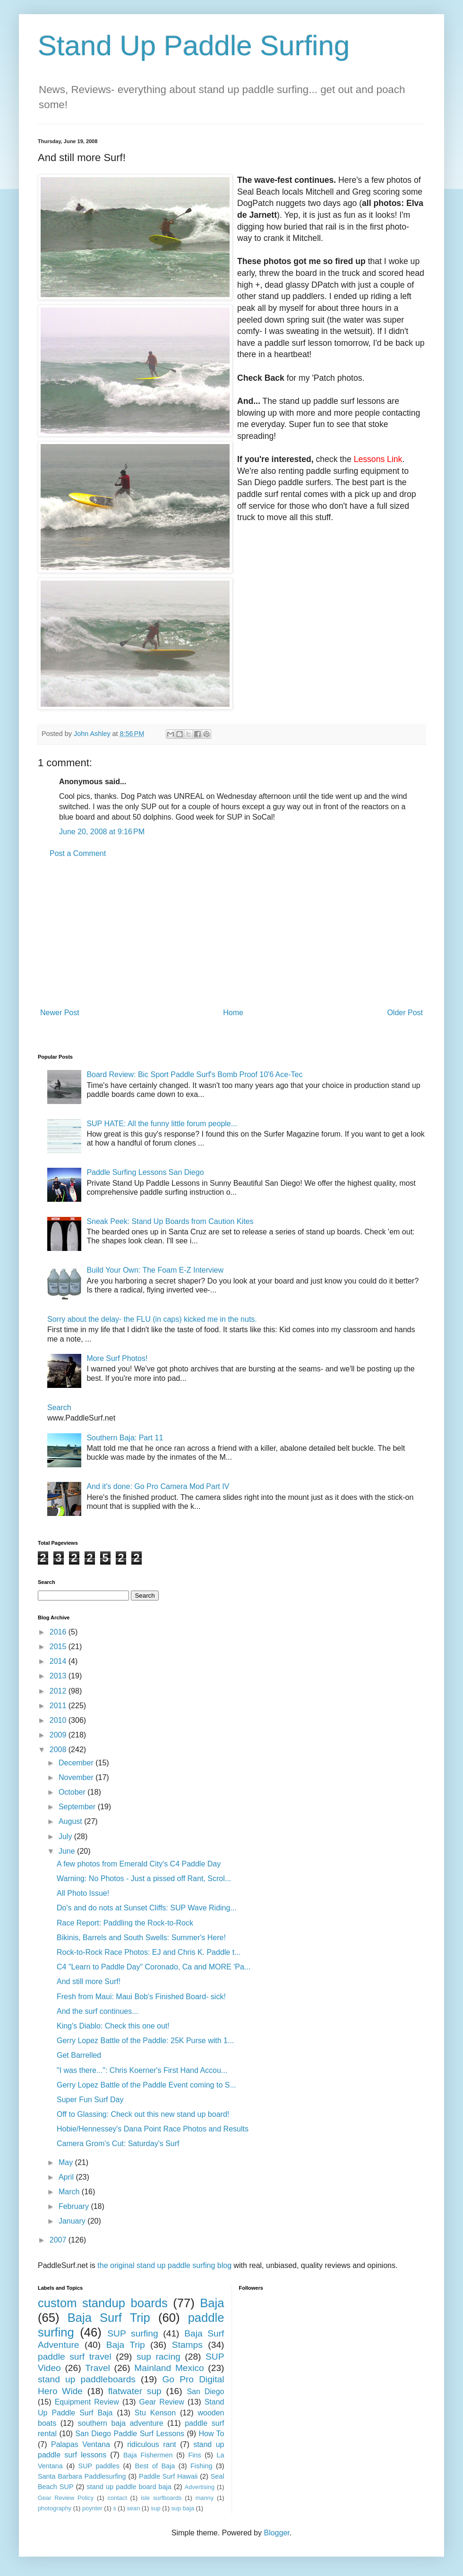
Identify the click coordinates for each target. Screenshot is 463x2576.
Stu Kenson (155, 2413)
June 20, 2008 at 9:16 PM (102, 832)
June (68, 1851)
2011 (59, 1706)
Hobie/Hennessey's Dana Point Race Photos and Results (153, 2129)
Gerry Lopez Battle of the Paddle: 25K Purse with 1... (145, 2041)
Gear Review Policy (66, 2497)
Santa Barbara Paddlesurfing (82, 2476)
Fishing (201, 2466)
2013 (59, 1676)
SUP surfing (132, 2333)
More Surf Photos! (116, 1358)
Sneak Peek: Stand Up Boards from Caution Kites (169, 1221)
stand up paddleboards (87, 2379)
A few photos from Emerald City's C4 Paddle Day (139, 1864)
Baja (212, 2303)
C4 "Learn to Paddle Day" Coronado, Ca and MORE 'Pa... (153, 1967)
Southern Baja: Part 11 (124, 1438)
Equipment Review (87, 2402)
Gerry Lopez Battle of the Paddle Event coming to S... (146, 2085)
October (73, 1792)
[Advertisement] (231, 933)
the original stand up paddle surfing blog (164, 2265)
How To (211, 2434)
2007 (59, 2240)
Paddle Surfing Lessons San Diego (145, 1172)
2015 (59, 1647)
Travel (97, 2368)
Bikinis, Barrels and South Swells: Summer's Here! (141, 1938)
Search (59, 1408)
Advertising (199, 2486)
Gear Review (161, 2402)
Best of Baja (155, 2466)
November (77, 1777)
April (67, 2177)
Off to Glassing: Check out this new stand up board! (143, 2114)
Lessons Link (378, 459)
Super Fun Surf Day (90, 2100)
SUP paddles (99, 2466)
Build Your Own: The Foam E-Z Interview (154, 1270)
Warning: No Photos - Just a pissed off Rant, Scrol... (144, 1878)
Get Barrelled (79, 2055)
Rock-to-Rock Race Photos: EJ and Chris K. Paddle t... (149, 1952)
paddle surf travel (74, 2357)
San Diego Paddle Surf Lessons (129, 2434)
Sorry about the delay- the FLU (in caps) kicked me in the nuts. (152, 1319)
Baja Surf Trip (109, 2317)
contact (117, 2497)
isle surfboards (161, 2497)
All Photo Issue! (83, 1893)
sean (133, 2508)
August (71, 1821)
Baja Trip (125, 2345)
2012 (59, 1691)
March (70, 2192)
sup (156, 2508)
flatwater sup (135, 2391)
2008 (59, 1750)
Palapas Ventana (80, 2444)
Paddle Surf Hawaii (168, 2476)
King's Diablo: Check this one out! (113, 2026)
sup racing (158, 2357)
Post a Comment (78, 853)
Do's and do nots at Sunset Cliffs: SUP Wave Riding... (147, 1908)
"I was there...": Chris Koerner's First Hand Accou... (142, 2070)
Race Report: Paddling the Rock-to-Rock (125, 1923)
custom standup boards (103, 2303)
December (77, 1763)
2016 (59, 1632)
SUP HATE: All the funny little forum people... (161, 1124)
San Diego (205, 2392)
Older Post (405, 1013)
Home (233, 1013)
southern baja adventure (120, 2423)
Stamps (187, 2345)
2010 (59, 1720)
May (67, 2162)
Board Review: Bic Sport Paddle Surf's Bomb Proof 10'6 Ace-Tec (194, 1074)
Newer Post (59, 1013)
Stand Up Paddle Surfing (194, 45)
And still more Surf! (88, 1981)
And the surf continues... (97, 2011)
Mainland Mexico (169, 2368)
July (66, 1836)
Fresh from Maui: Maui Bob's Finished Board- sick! (141, 1997)
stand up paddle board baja (129, 2486)
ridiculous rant (151, 2444)
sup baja (182, 2508)
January (73, 2221)
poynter (92, 2508)
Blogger (276, 2533)
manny (205, 2497)
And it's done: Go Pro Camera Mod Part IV (157, 1486)
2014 (59, 1661)
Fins (194, 2455)
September (78, 1807)
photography (54, 2508)
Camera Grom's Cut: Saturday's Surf (118, 2144)
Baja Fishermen (147, 2455)
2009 (59, 1735)
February (75, 2206)
